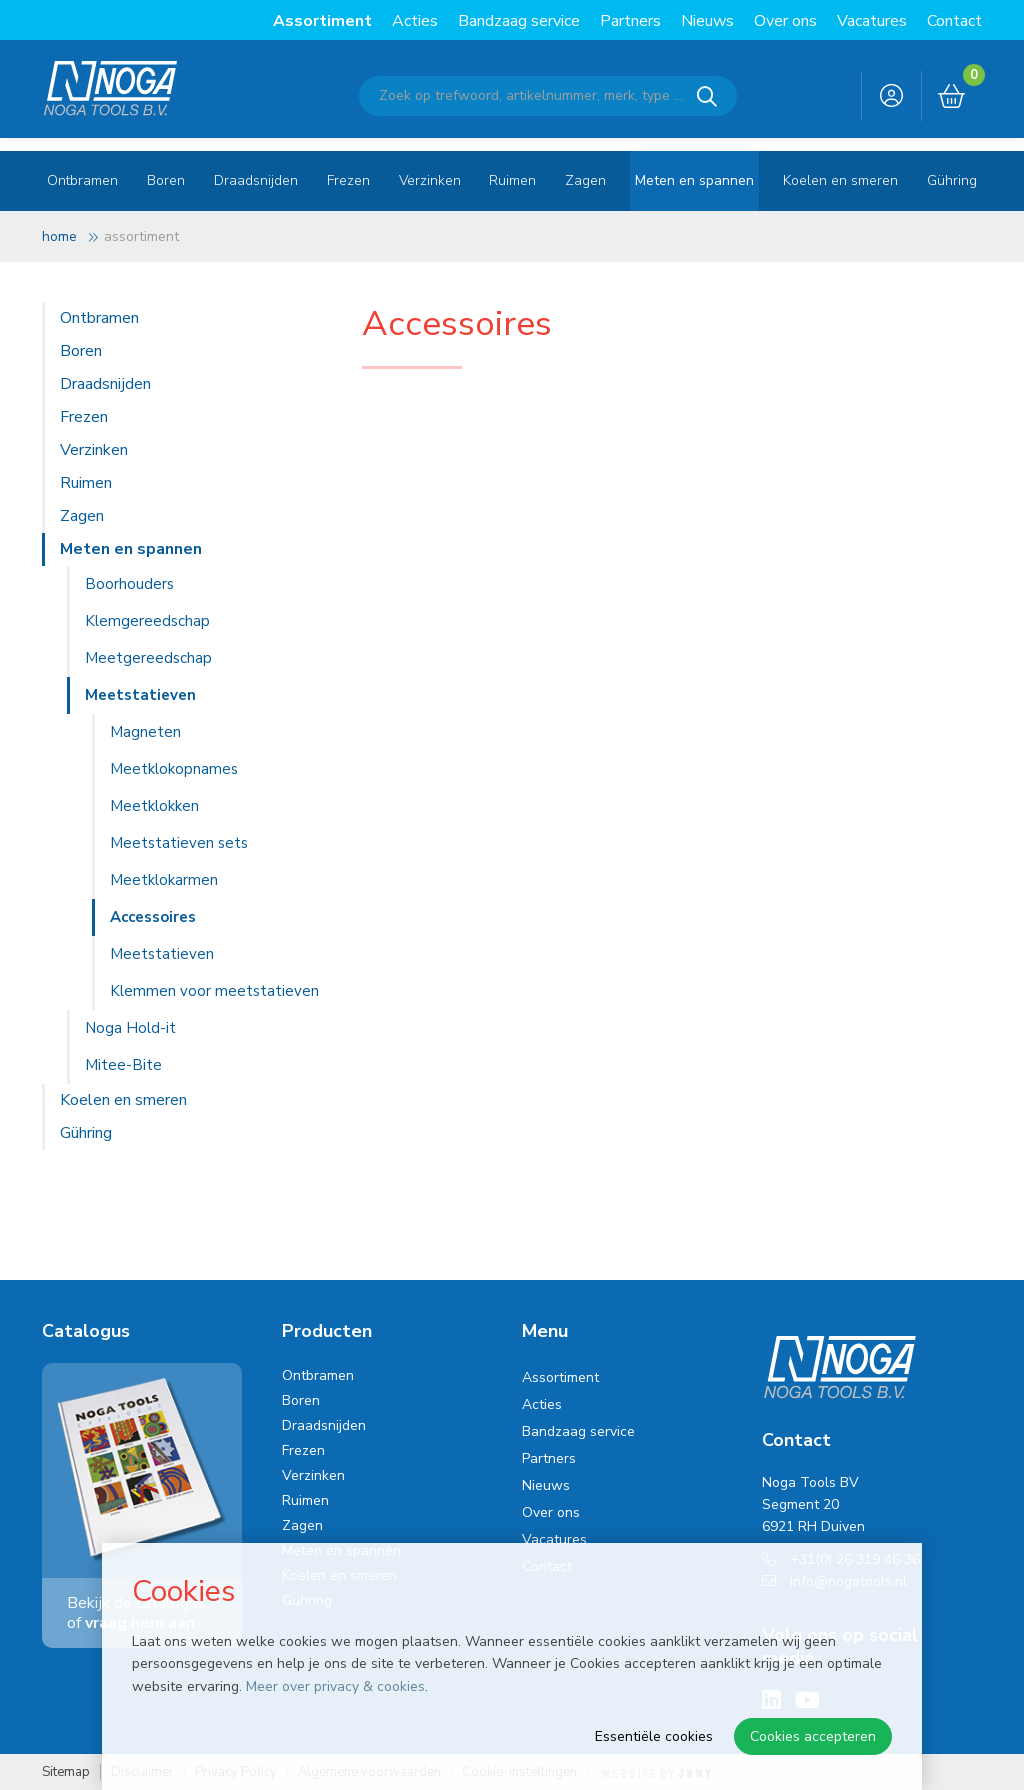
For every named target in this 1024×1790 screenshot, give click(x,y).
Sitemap (66, 1772)
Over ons (785, 21)
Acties (415, 21)
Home (59, 236)
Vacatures (872, 21)
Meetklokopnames (174, 769)
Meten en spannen (694, 180)
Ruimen (512, 180)
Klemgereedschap (147, 621)
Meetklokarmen (164, 880)
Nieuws (707, 21)
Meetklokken (154, 806)
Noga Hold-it (130, 1028)
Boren (166, 180)
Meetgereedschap (148, 658)
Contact (954, 21)
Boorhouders (129, 584)
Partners (630, 21)
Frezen (348, 180)
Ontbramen (82, 180)
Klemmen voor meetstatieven (214, 991)
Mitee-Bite (123, 1065)
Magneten (145, 732)
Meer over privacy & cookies (335, 1686)
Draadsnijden (256, 180)
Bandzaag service (519, 21)
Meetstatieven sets (179, 843)
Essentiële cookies (654, 1736)
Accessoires (153, 917)
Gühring (952, 180)
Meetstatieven (140, 695)
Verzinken (430, 180)
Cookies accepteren (813, 1736)
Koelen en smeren (840, 180)
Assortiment (322, 21)
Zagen (585, 180)
